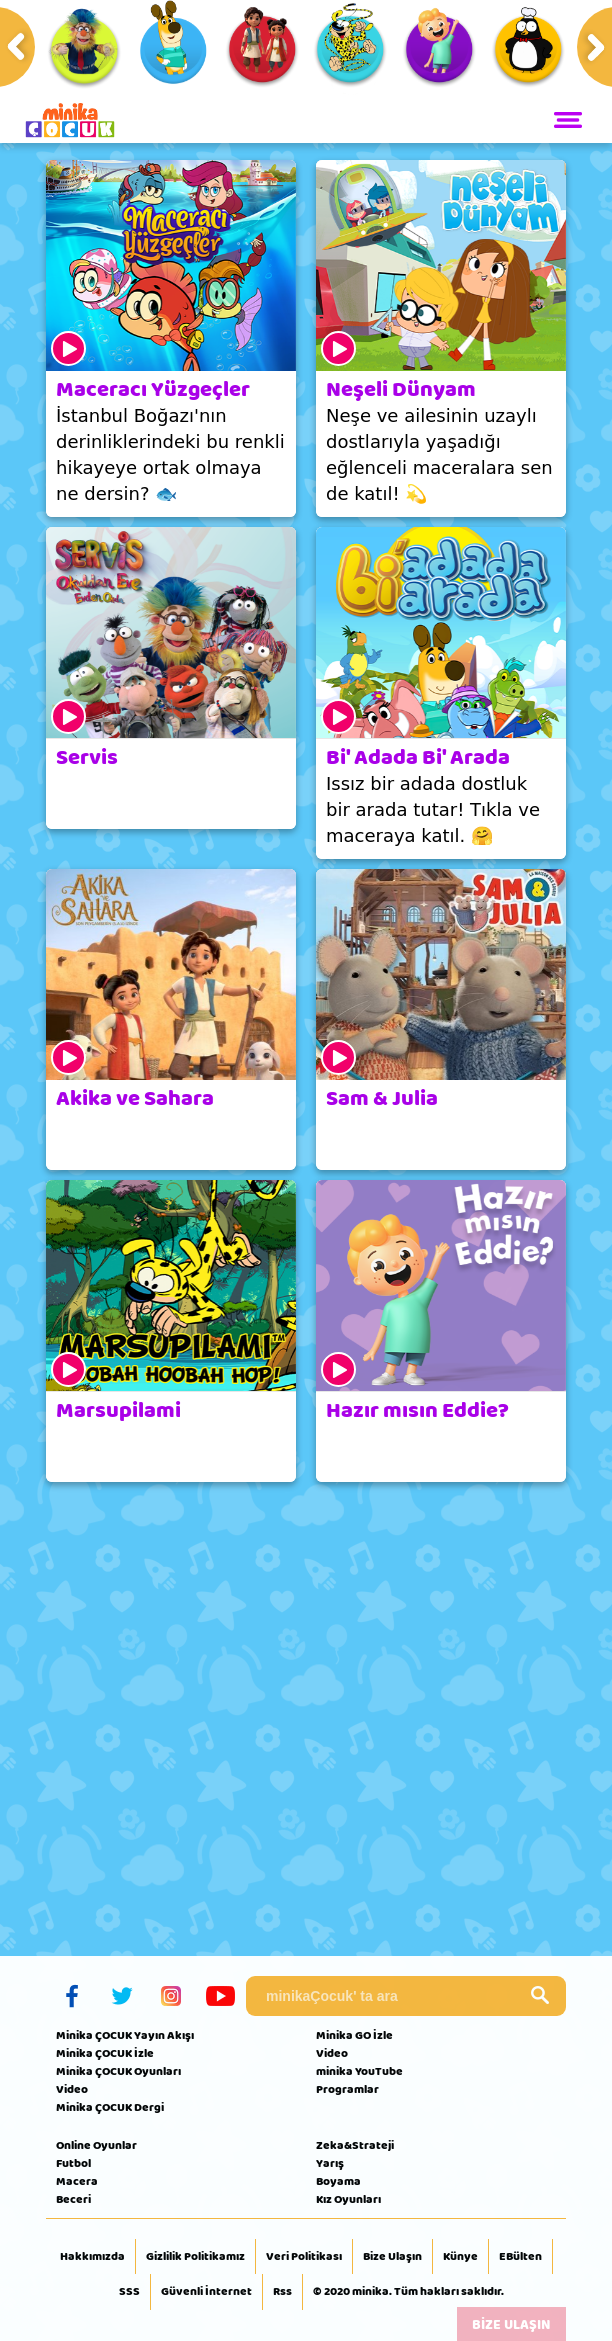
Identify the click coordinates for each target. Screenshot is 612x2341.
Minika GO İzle (354, 2035)
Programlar (347, 2089)
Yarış (330, 2163)
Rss (282, 2292)
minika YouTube (359, 2071)
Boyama (338, 2181)
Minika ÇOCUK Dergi (110, 2107)
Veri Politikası (304, 2257)
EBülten (520, 2257)
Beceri (73, 2199)
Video (72, 2089)
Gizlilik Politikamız (195, 2257)
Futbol (73, 2163)
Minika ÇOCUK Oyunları (118, 2071)
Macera (77, 2181)
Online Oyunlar (96, 2145)
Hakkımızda (92, 2257)
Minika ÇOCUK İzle (105, 2053)
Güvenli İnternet (206, 2292)
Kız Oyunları (348, 2199)
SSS (129, 2292)
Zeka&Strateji (355, 2145)
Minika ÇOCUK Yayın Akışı (125, 2035)
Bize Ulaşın (392, 2257)
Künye (460, 2257)
